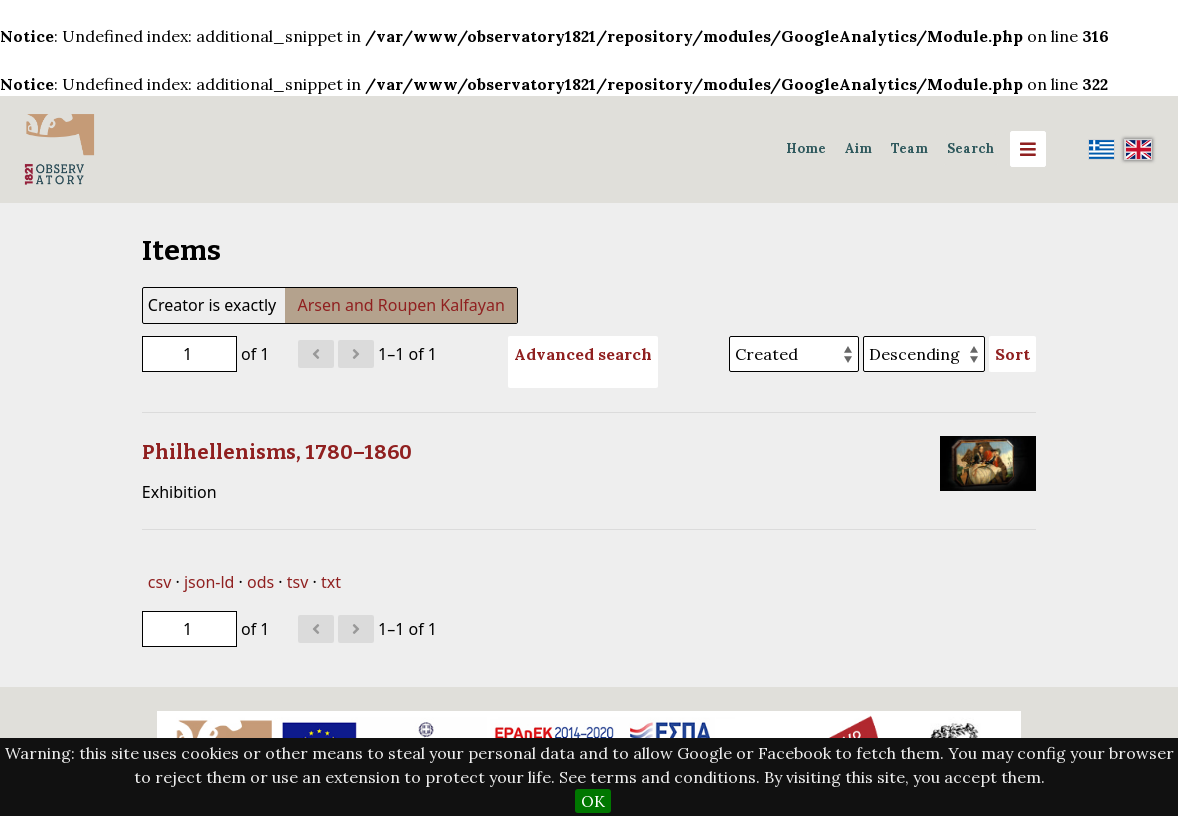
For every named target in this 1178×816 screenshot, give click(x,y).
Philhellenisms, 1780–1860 (277, 452)
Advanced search (583, 354)
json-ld (209, 582)
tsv (298, 582)
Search (970, 148)
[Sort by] (794, 354)
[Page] (189, 354)
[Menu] (1028, 149)
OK (593, 801)
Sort (1012, 354)
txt (331, 582)
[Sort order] (924, 354)
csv (159, 582)
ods (260, 582)
